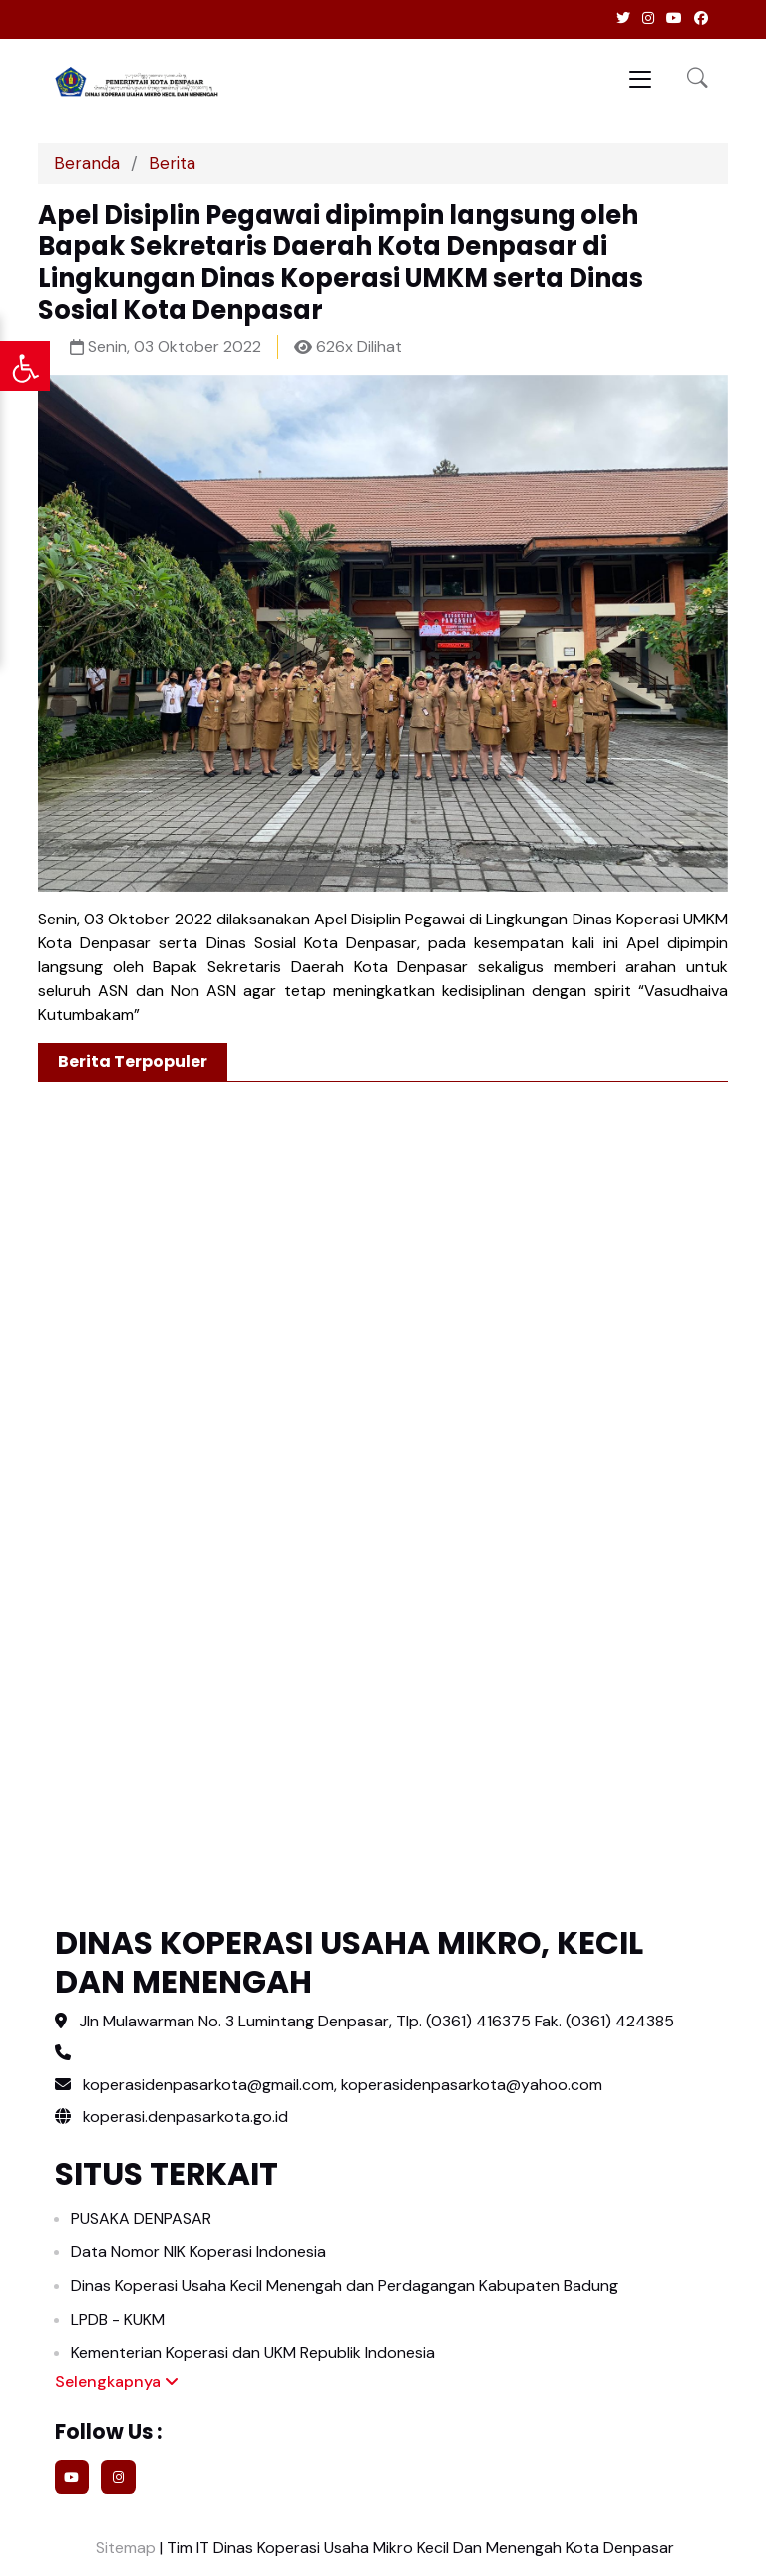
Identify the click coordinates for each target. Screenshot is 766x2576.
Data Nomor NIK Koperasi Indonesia (198, 2251)
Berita (172, 163)
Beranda (87, 163)
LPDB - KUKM (118, 2319)
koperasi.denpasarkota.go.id (171, 2116)
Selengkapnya (117, 2381)
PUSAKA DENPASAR (141, 2218)
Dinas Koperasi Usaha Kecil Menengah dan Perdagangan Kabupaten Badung (344, 2285)
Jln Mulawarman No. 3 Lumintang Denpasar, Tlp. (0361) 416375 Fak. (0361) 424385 (376, 2021)
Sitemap (124, 2547)
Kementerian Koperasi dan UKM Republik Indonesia (253, 2352)
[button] (697, 79)
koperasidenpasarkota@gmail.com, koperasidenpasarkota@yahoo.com (342, 2084)
